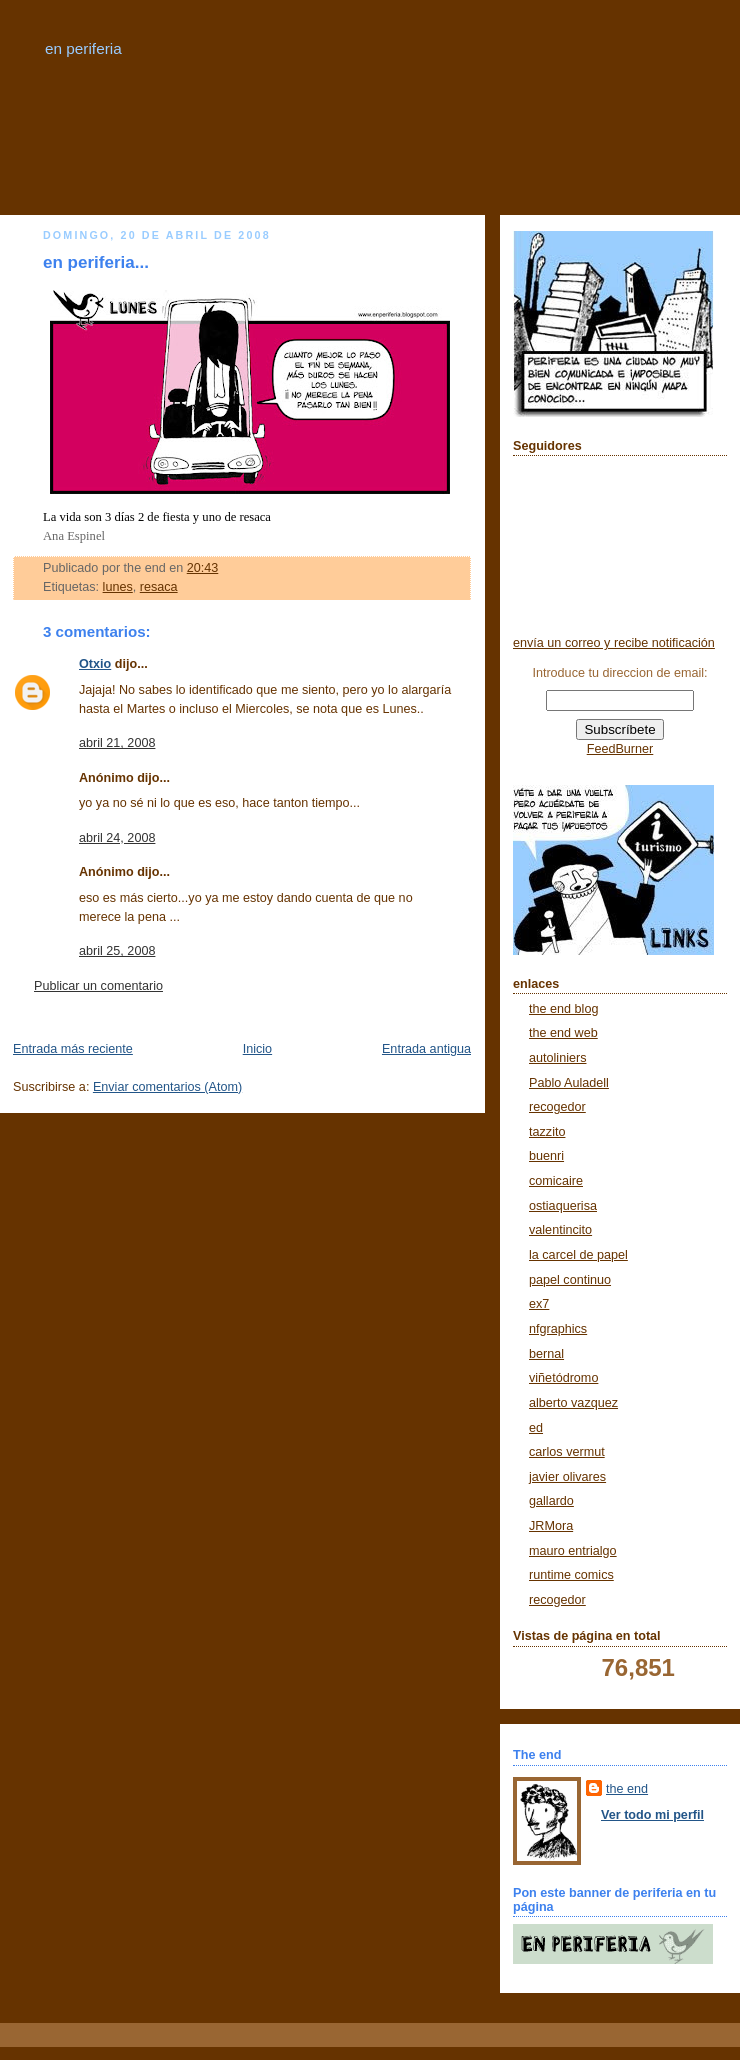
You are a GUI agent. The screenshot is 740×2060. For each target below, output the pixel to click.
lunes (118, 587)
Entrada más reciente (73, 1049)
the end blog (563, 1009)
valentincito (560, 1230)
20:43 (203, 568)
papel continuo (570, 1280)
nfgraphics (558, 1329)
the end (627, 1789)
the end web (563, 1033)
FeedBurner (620, 749)
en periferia (83, 48)
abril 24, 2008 (117, 838)
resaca (159, 587)
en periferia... (96, 262)
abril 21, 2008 (117, 743)
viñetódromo (563, 1378)
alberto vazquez (573, 1403)
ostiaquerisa (563, 1206)
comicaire (556, 1181)
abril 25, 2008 (117, 951)
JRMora (551, 1526)
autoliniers (557, 1058)
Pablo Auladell (569, 1083)
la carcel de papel (578, 1255)
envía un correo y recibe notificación (614, 643)
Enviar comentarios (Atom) (167, 1087)
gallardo (551, 1501)
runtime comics (571, 1575)
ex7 (539, 1304)
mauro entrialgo (573, 1551)
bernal (546, 1354)
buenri (546, 1156)
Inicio (257, 1049)
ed (536, 1428)
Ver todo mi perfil (652, 1815)
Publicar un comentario (98, 986)
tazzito (547, 1132)
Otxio (95, 664)
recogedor (557, 1107)
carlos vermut (567, 1452)
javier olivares (567, 1477)
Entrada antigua (426, 1049)
